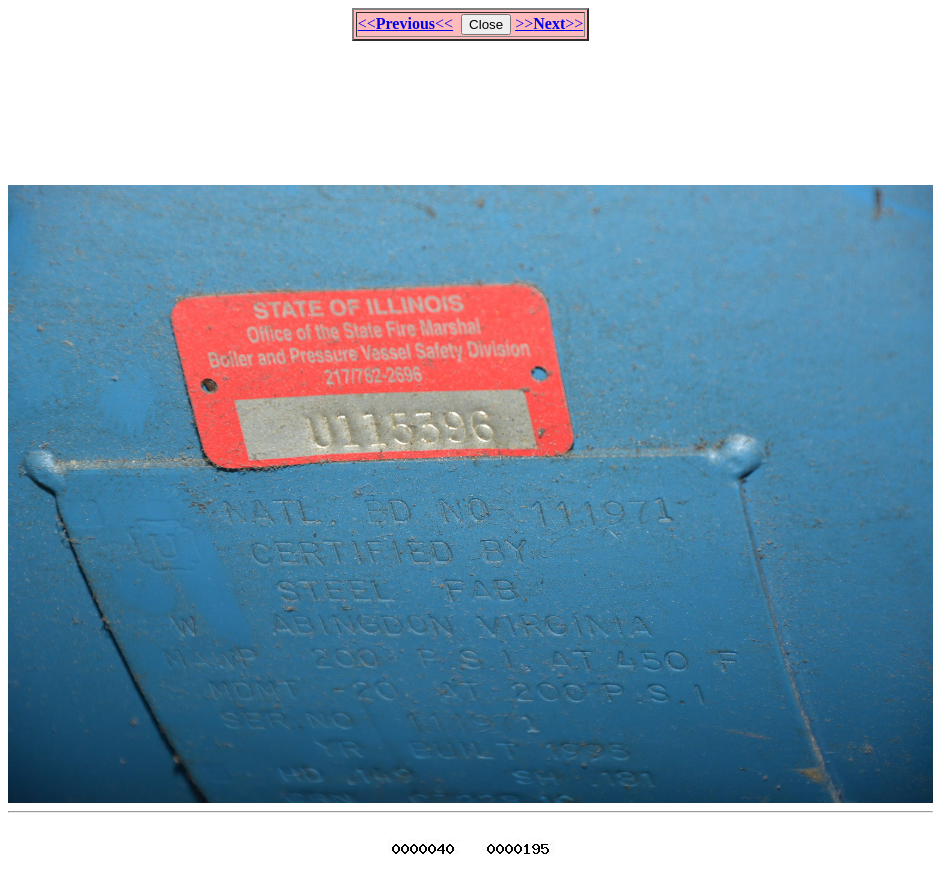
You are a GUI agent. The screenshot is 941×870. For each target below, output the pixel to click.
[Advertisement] (471, 104)
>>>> (549, 23)
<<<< (405, 23)
